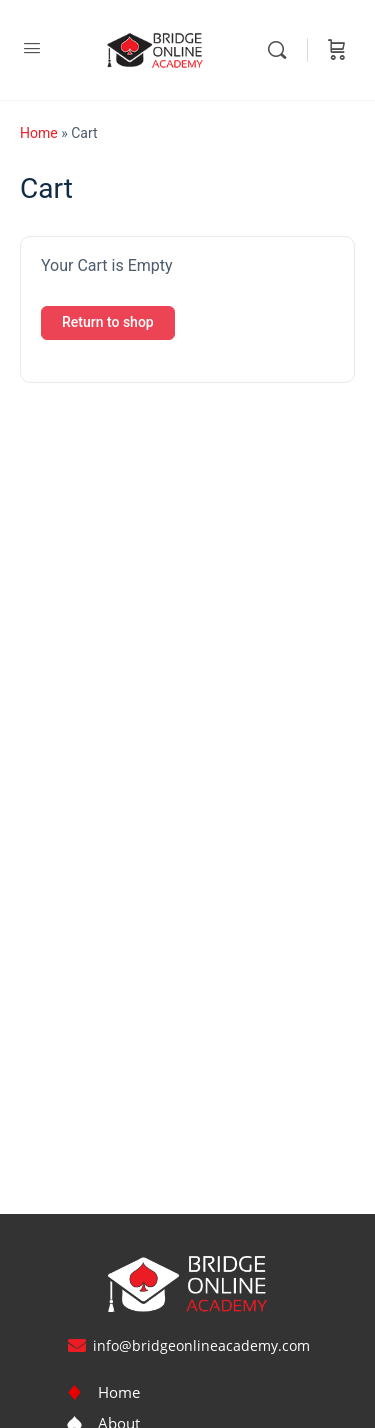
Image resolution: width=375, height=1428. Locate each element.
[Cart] (337, 50)
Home (39, 133)
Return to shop (108, 322)
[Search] (282, 50)
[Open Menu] (32, 48)
